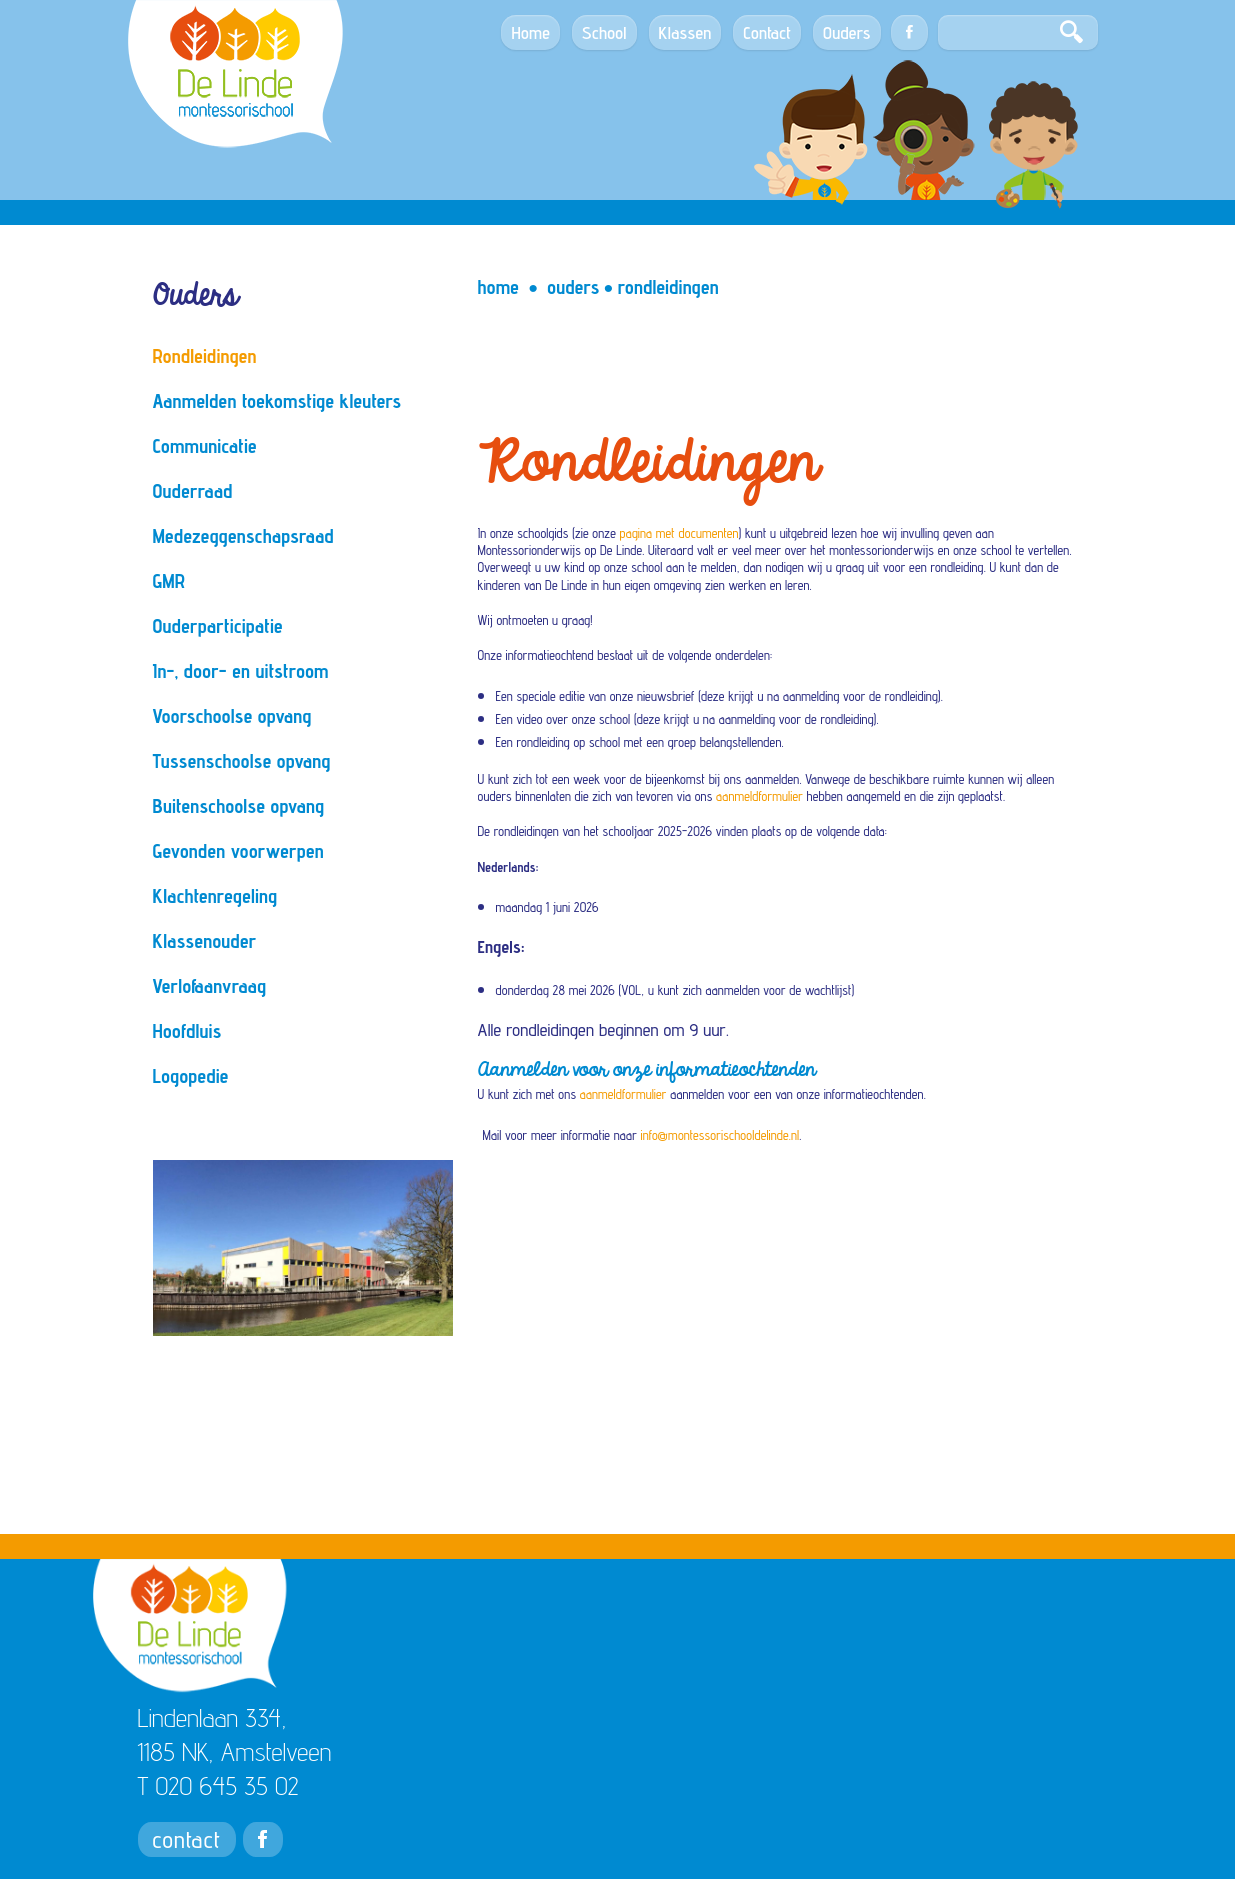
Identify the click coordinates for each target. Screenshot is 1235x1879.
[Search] (1018, 32)
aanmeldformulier (759, 796)
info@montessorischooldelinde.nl (720, 1135)
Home (498, 287)
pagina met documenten (679, 533)
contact (187, 1839)
